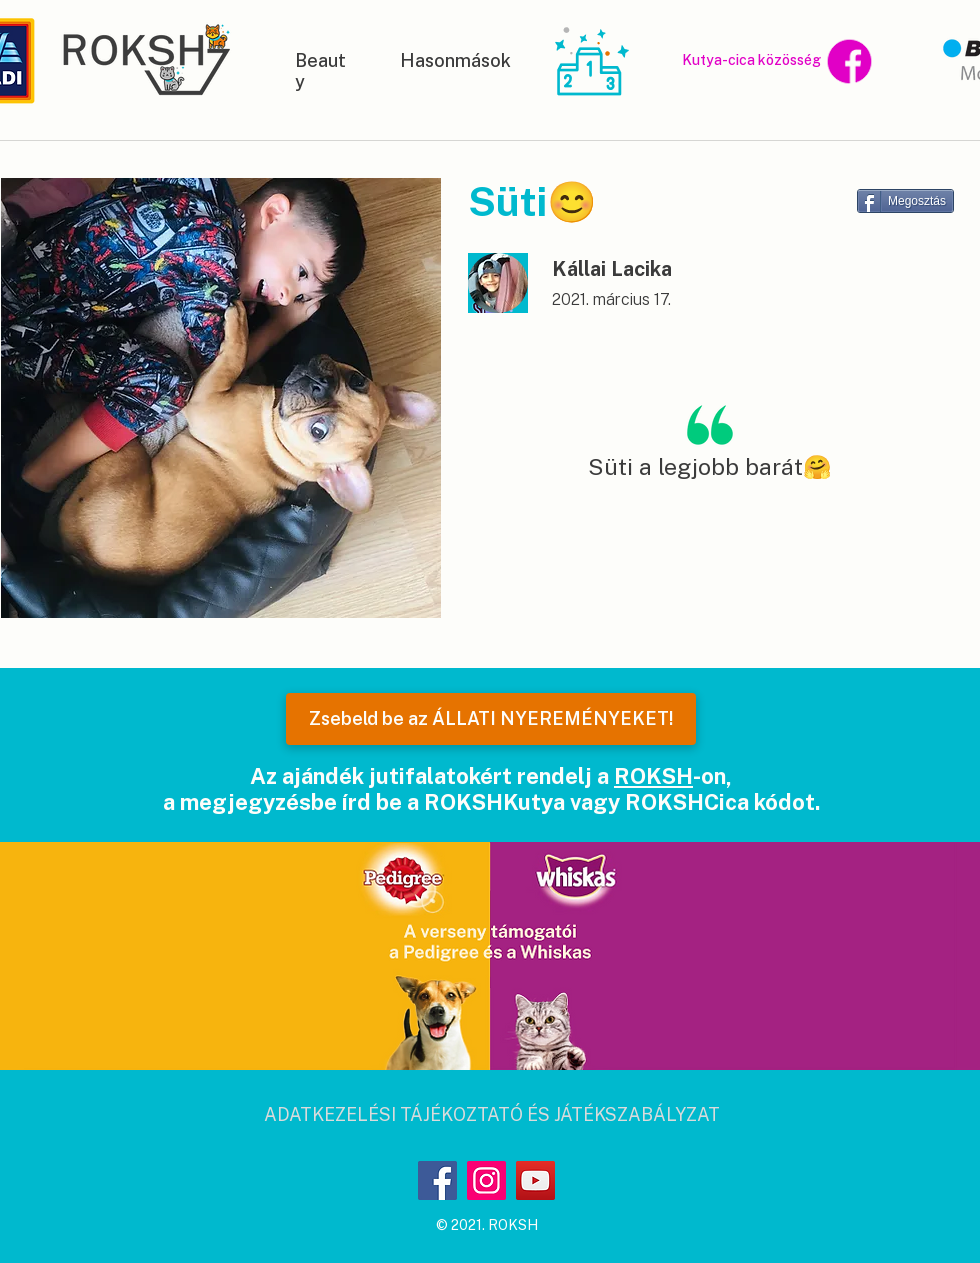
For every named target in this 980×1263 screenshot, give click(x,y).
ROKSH (653, 776)
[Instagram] (486, 1180)
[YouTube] (535, 1180)
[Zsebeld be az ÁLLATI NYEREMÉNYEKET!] (491, 719)
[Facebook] (437, 1180)
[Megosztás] (905, 201)
